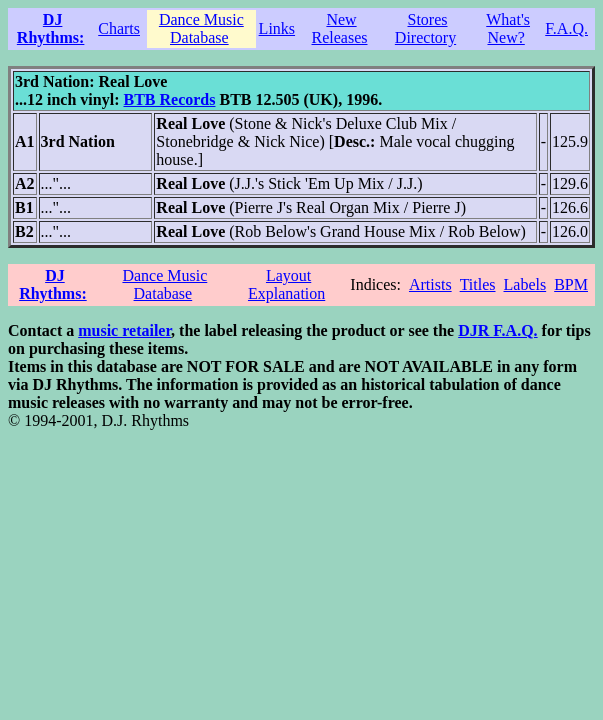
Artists (430, 284)
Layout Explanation (286, 284)
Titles (478, 284)
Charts (119, 28)
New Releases (340, 28)
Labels (525, 284)
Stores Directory (425, 28)
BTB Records (169, 99)
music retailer (124, 330)
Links (277, 28)
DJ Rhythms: (51, 28)
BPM (571, 284)
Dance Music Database (201, 28)
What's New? (508, 28)
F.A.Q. (566, 28)
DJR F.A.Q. (497, 330)
